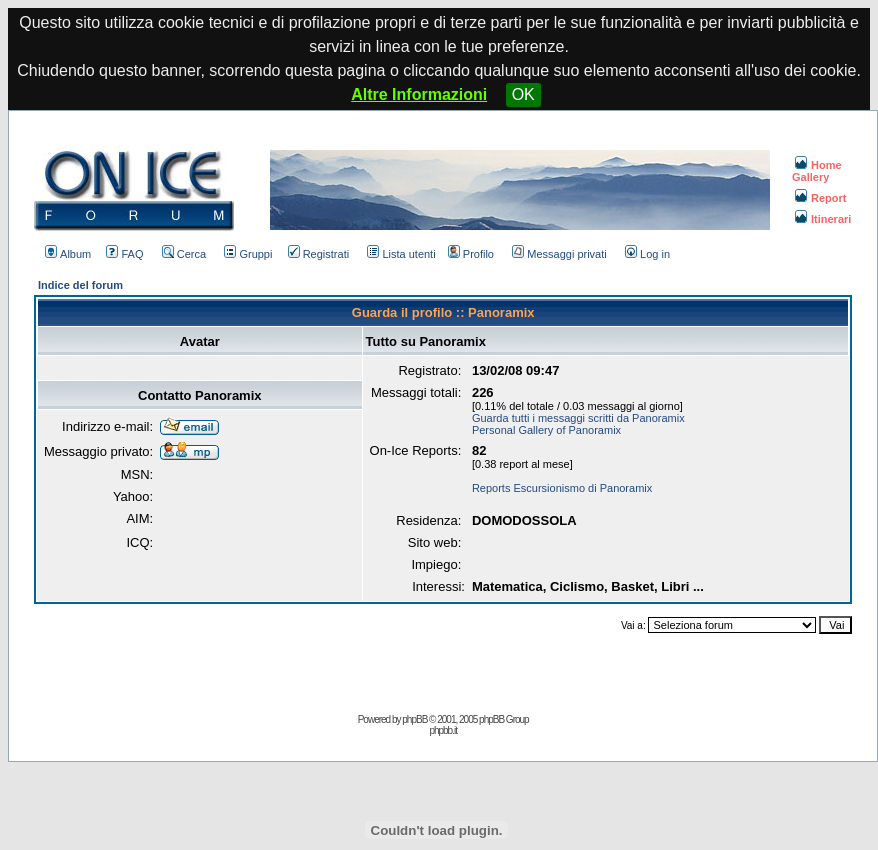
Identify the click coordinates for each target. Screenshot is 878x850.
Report (820, 198)
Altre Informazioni (419, 94)
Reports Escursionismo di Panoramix (562, 488)
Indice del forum (80, 285)
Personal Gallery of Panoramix (546, 430)
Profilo (471, 254)
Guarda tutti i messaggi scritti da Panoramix (578, 418)
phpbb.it (443, 730)
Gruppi (248, 254)
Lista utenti (401, 254)
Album (68, 254)
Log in (647, 254)
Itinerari (823, 219)
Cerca (184, 254)
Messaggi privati (559, 254)
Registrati (318, 254)
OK (523, 94)
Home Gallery (817, 171)
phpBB (414, 719)
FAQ (124, 254)
